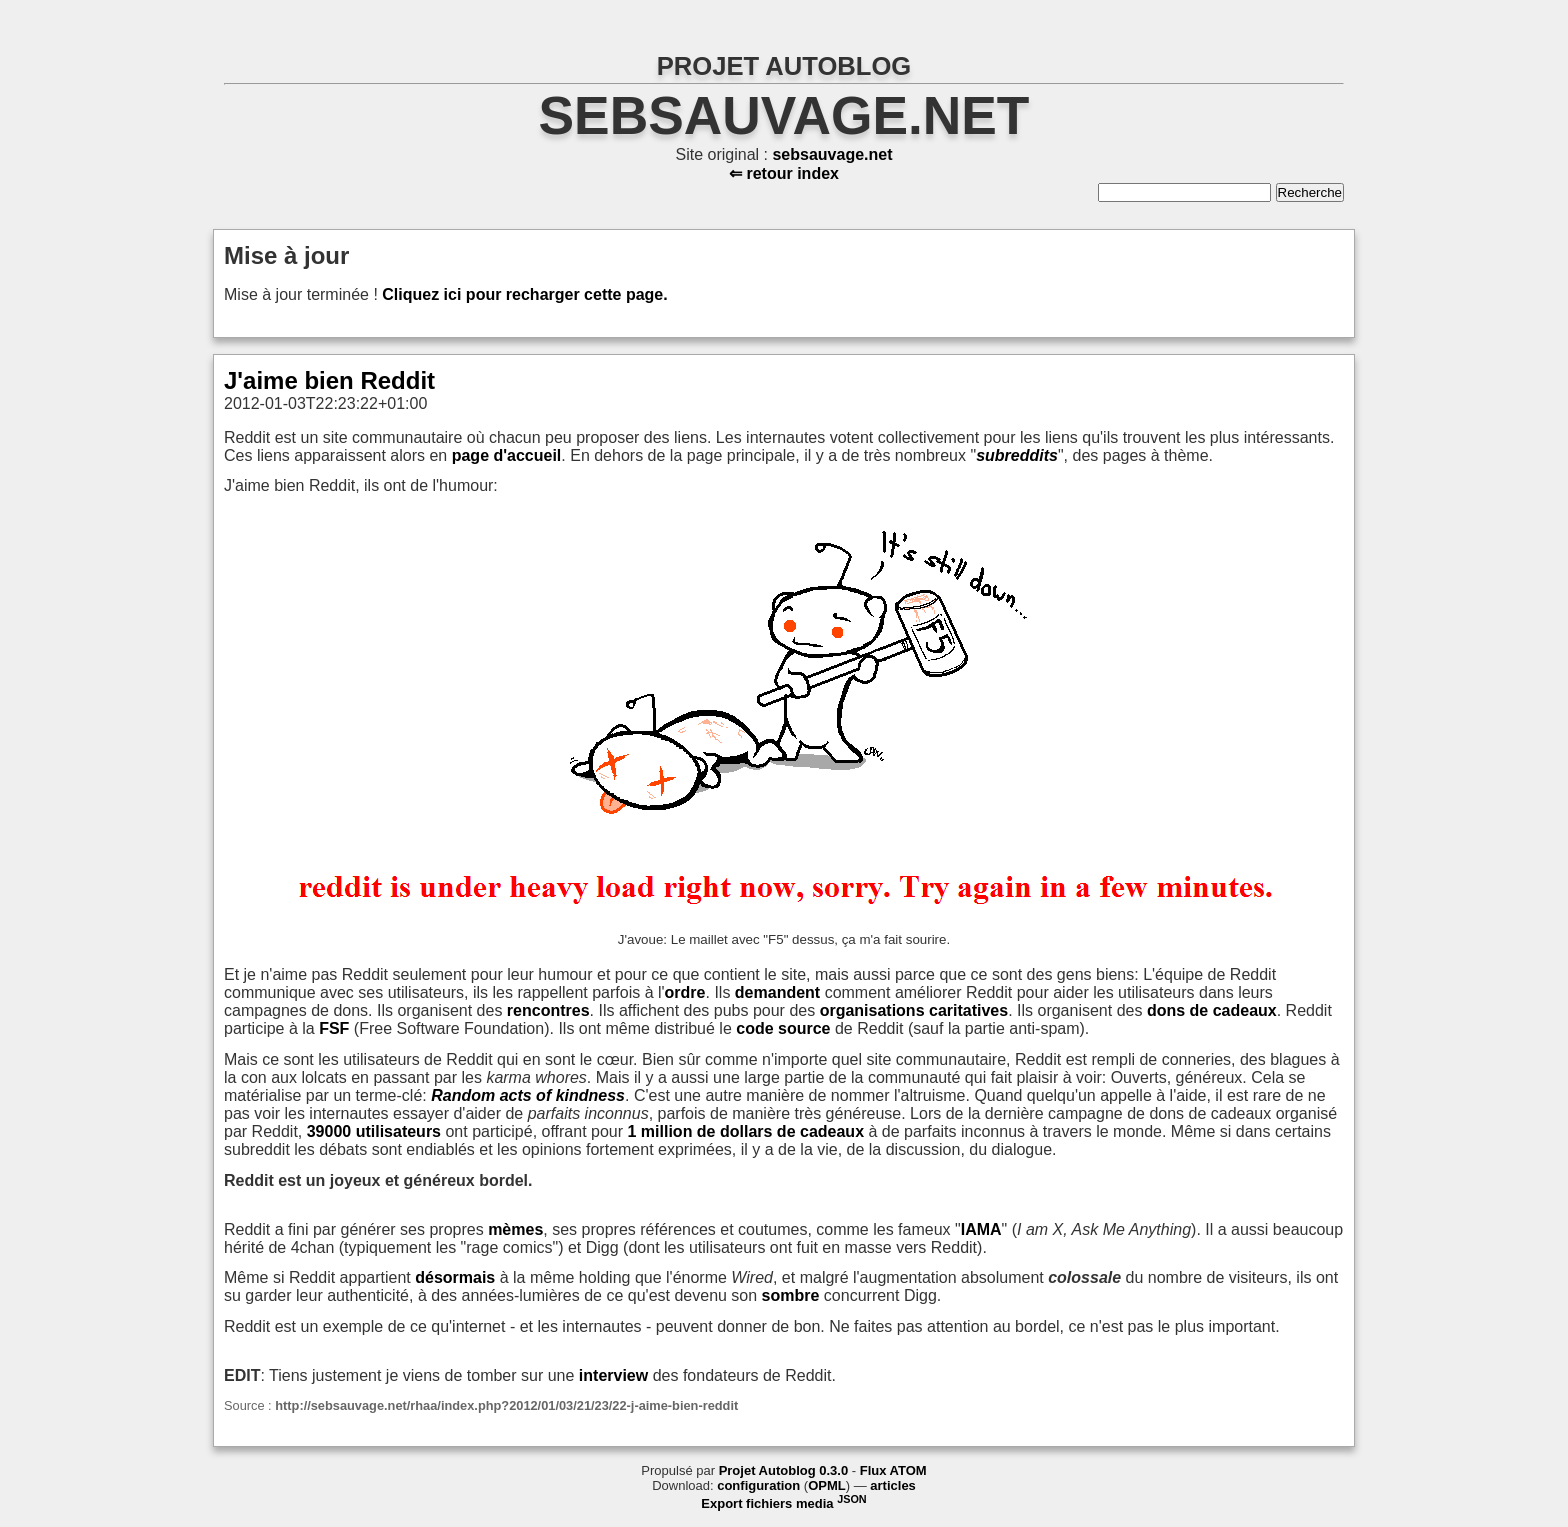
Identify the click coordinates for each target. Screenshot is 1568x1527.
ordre (685, 992)
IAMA (981, 1229)
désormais (455, 1277)
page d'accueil (507, 455)
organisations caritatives (914, 1010)
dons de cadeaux (1212, 1010)
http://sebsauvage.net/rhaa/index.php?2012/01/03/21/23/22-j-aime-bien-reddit (506, 1405)
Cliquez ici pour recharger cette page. (524, 294)
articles (893, 1485)
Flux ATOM (893, 1470)
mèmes (515, 1229)
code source (783, 1028)
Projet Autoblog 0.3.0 (784, 1470)
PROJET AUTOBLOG (784, 66)
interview (613, 1375)
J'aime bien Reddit (329, 380)
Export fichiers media (783, 1503)
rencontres (548, 1010)
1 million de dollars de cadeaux (746, 1131)
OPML (827, 1485)
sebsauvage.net (784, 115)
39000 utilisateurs (374, 1131)
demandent (777, 992)
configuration (758, 1485)
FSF (334, 1028)
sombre (791, 1295)
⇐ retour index (784, 173)
